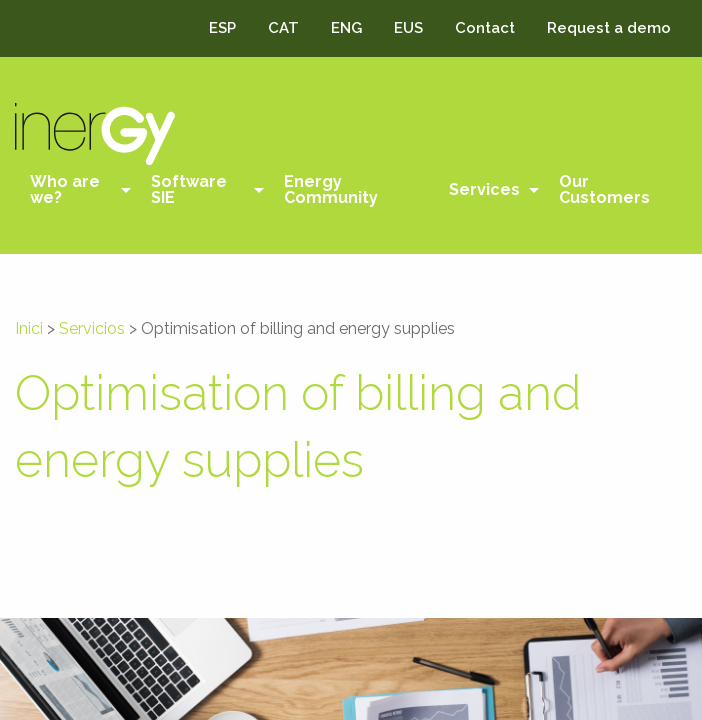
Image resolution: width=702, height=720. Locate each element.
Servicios (92, 328)
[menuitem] (75, 190)
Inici (29, 328)
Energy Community (331, 189)
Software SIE (189, 189)
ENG (346, 28)
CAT (283, 28)
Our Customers (604, 189)
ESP (222, 28)
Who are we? (65, 189)
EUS (408, 28)
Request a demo (609, 28)
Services (484, 189)
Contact (485, 28)
